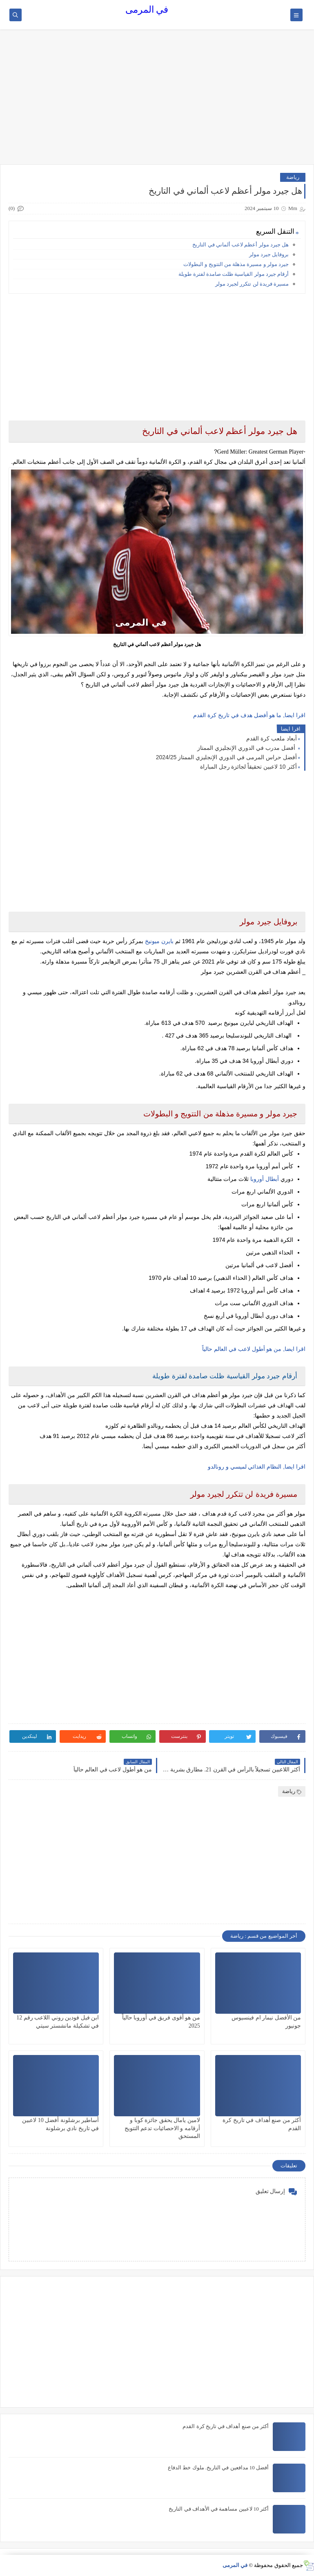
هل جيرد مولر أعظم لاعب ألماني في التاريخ (240, 245)
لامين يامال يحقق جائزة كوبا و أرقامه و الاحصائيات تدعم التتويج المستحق (162, 2128)
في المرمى (147, 9)
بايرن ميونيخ (159, 941)
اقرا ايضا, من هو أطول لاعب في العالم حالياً (253, 1349)
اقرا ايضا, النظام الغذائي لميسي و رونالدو (256, 1466)
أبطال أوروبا (265, 1179)
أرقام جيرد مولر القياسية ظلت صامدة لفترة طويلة (233, 274)
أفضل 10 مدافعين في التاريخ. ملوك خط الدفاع (218, 2467)
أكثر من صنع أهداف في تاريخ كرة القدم (226, 2426)
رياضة (292, 177)
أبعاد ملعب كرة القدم (271, 738)
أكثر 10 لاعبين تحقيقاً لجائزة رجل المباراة (248, 766)
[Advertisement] (157, 101)
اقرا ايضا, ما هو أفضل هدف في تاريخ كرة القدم (249, 715)
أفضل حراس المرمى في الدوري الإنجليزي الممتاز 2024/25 (226, 757)
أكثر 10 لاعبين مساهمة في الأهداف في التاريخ (219, 2509)
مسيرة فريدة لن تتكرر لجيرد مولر (252, 284)
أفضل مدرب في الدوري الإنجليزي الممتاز (246, 748)
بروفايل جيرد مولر (269, 254)
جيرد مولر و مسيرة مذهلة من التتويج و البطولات (236, 264)
